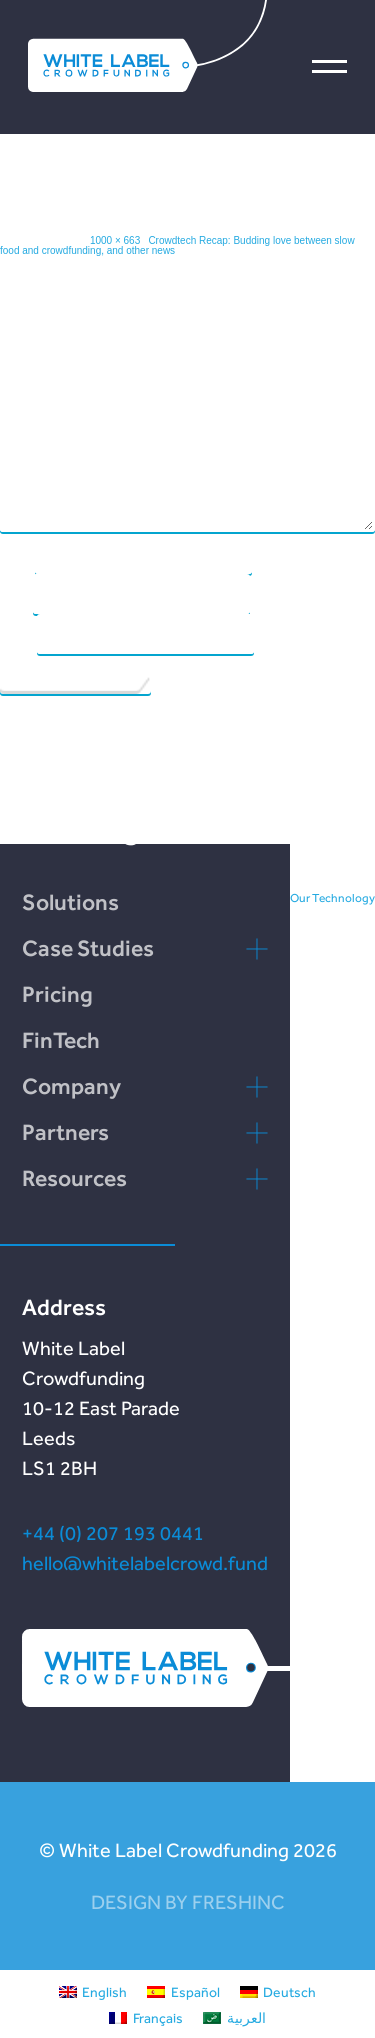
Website (17, 633)
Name (16, 553)
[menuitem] (93, 1991)
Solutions (70, 902)
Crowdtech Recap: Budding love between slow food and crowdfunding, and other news (177, 245)
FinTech (61, 1040)
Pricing (57, 994)
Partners (65, 1132)
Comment (26, 391)
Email (15, 593)
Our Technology (332, 898)
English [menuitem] (104, 1992)
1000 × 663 (115, 240)
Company (71, 1086)
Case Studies (88, 948)
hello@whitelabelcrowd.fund (145, 1563)
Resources (74, 1178)
